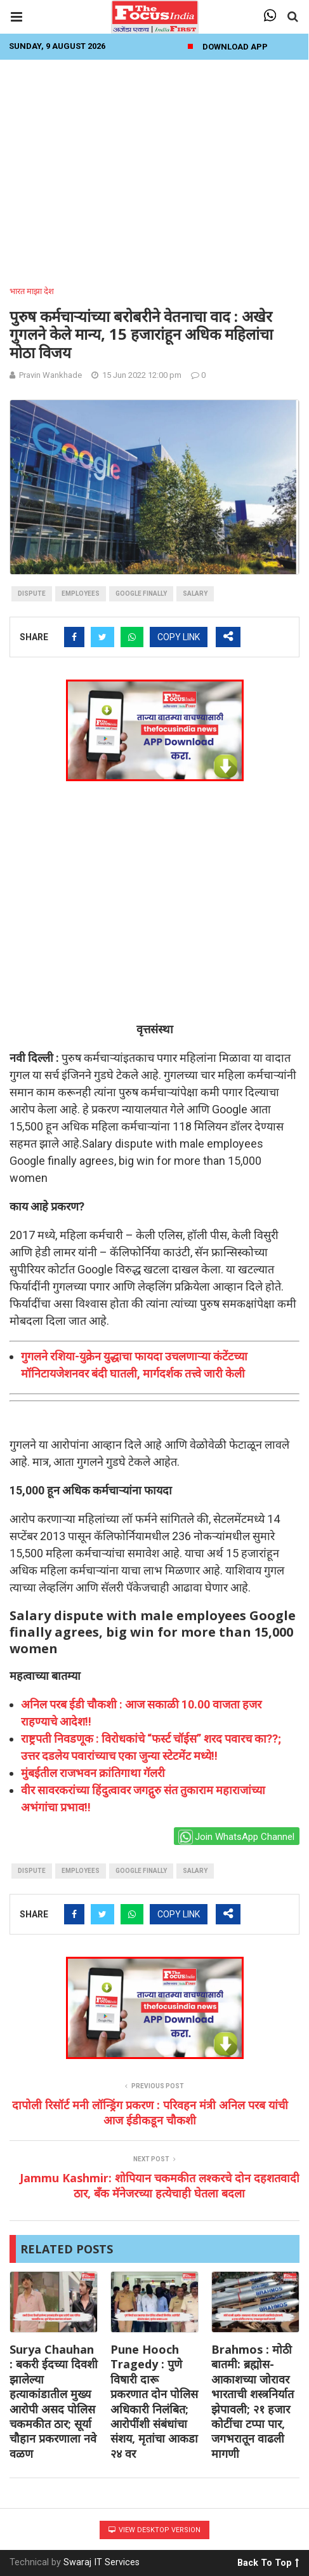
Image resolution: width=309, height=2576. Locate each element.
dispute (32, 593)
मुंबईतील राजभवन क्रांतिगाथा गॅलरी (93, 1773)
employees (81, 593)
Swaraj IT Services (101, 2562)
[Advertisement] (154, 168)
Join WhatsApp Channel (236, 1837)
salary (195, 593)
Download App (235, 46)
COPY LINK (178, 637)
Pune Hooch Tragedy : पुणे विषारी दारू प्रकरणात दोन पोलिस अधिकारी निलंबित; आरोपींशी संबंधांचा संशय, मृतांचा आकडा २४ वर (154, 2401)
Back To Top (268, 2561)
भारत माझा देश (32, 291)
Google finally (141, 593)
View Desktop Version (154, 2530)
